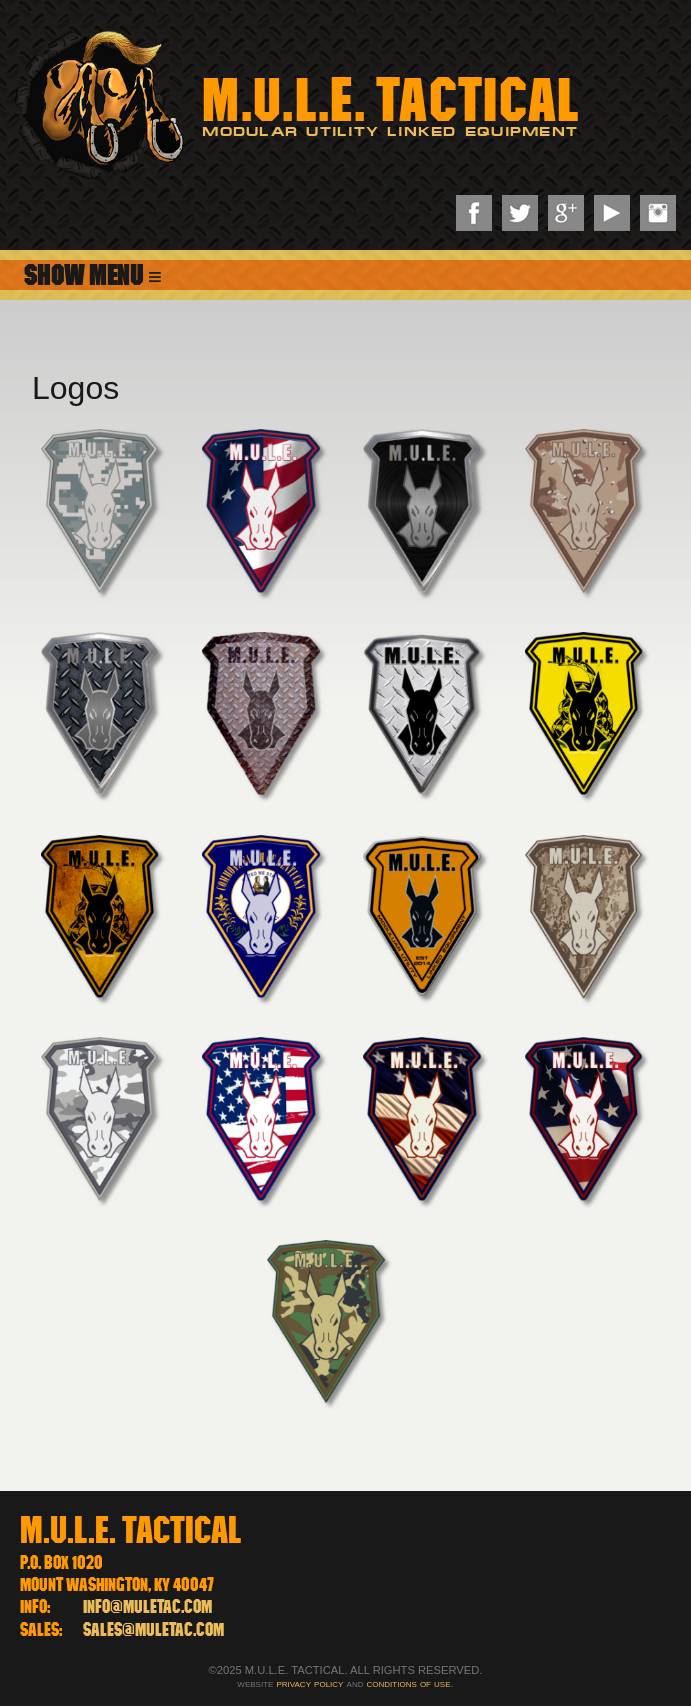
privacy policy (309, 1683)
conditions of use (409, 1683)
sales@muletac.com (153, 1629)
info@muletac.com (147, 1606)
